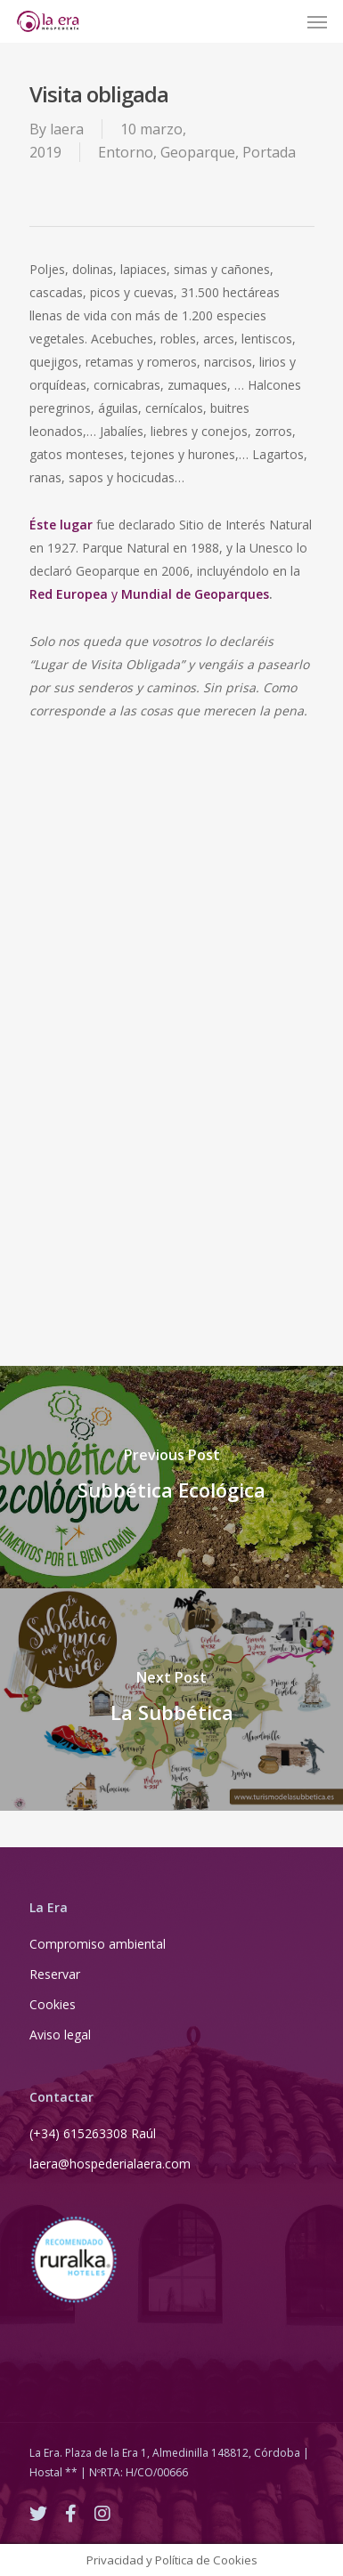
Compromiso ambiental (97, 1943)
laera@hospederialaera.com (110, 2163)
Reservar (54, 1974)
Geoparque (197, 152)
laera (67, 129)
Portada (269, 152)
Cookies (52, 2004)
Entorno (125, 152)
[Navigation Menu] (317, 21)
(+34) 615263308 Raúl (92, 2133)
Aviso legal (60, 2034)
